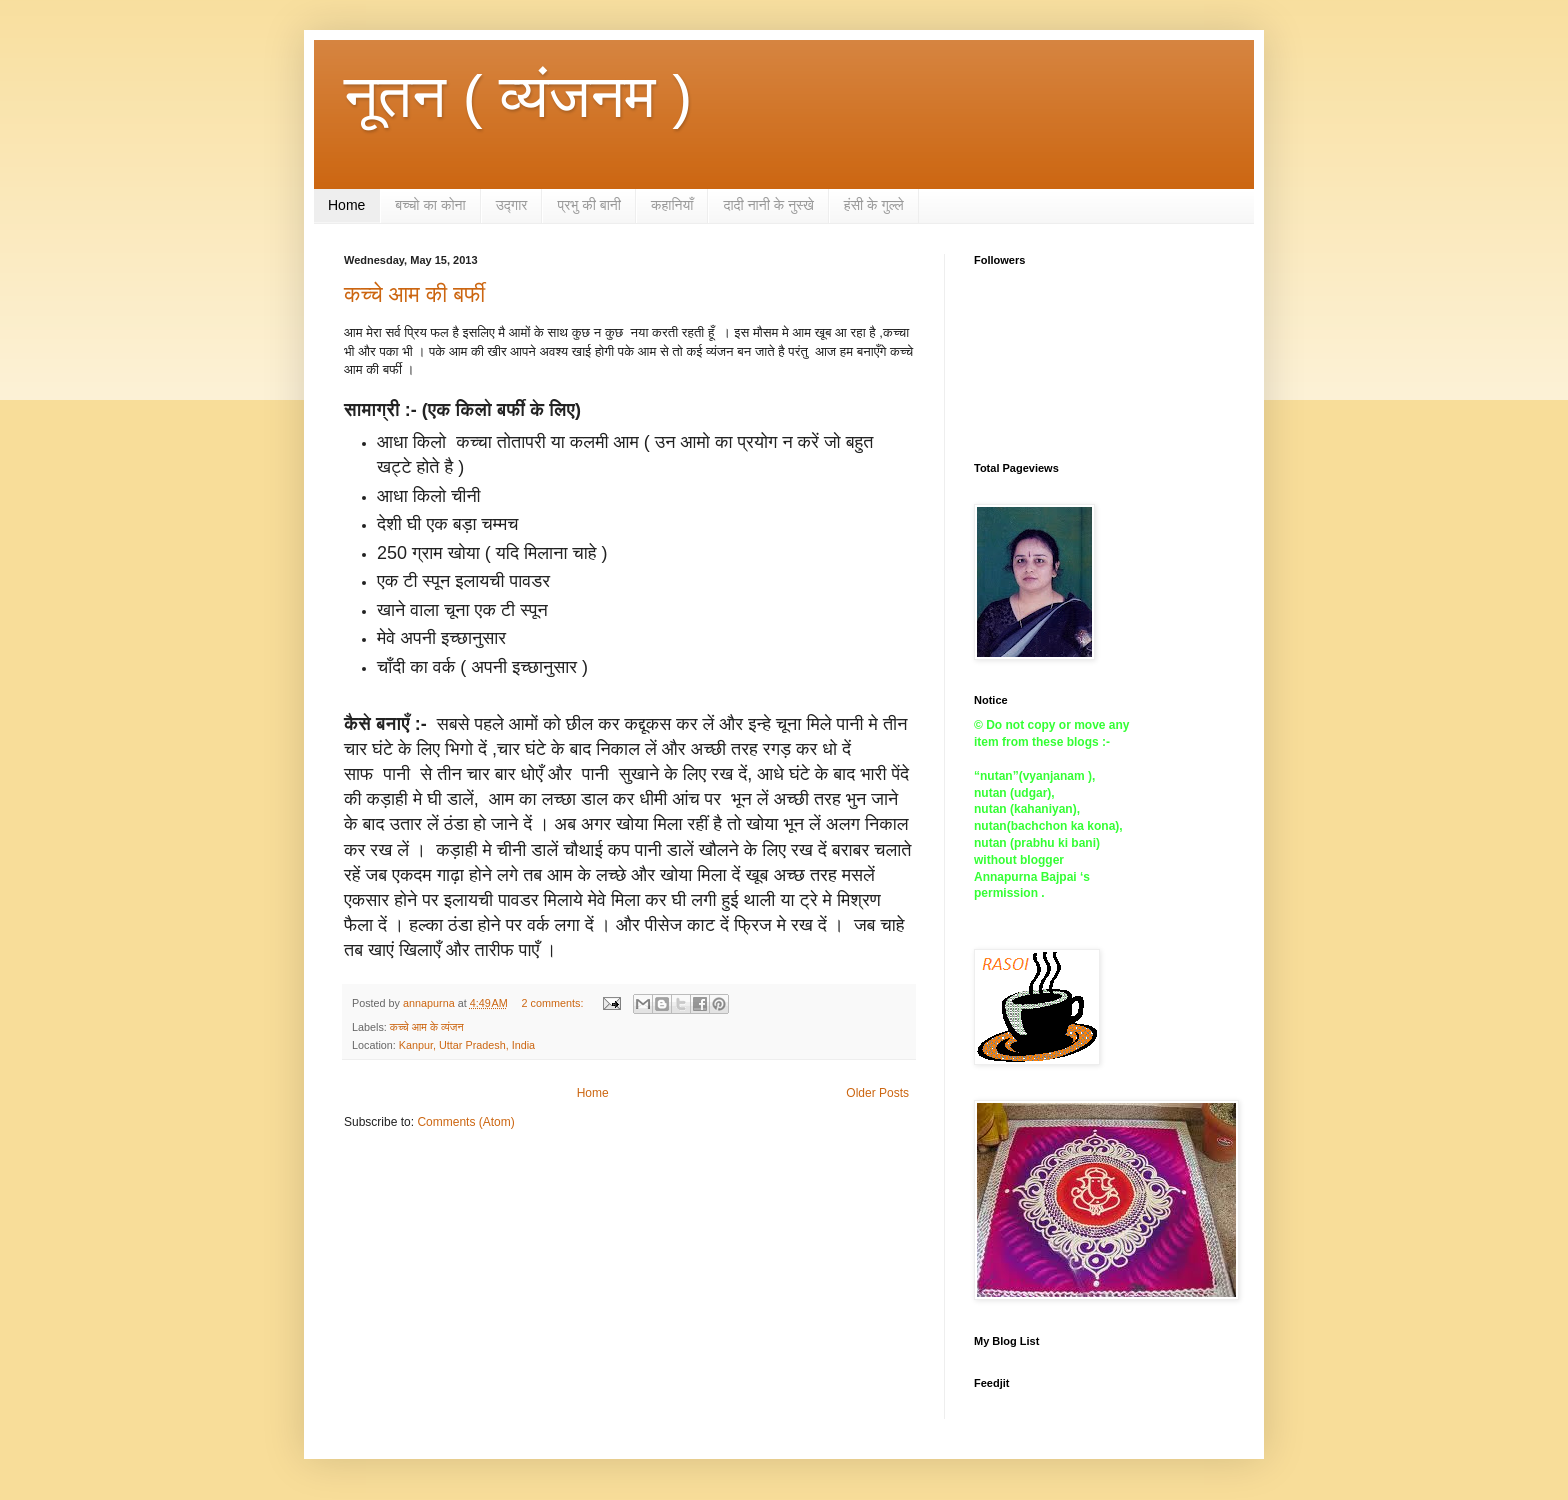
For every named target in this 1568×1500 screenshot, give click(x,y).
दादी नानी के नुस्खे (768, 205)
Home (346, 205)
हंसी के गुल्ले (874, 205)
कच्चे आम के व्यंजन (427, 1027)
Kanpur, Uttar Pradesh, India (467, 1045)
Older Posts (877, 1093)
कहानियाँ (672, 205)
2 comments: (554, 1003)
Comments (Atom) (465, 1122)
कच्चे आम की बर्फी (414, 294)
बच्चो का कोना (430, 205)
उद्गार (512, 205)
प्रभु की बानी (589, 205)
